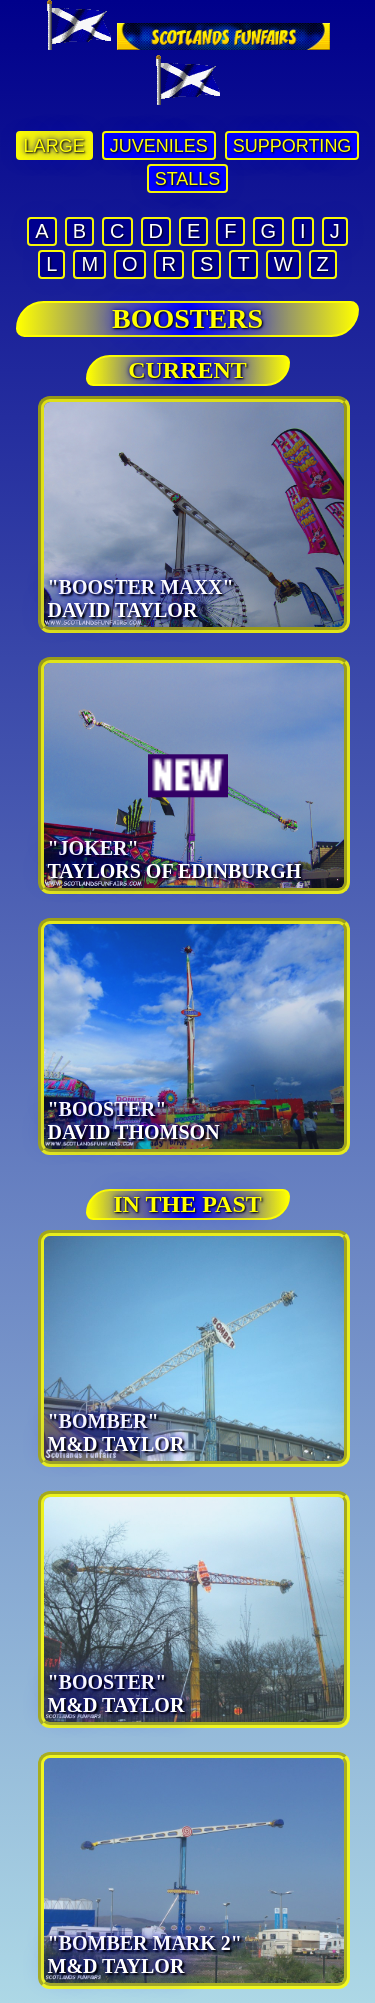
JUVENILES (159, 146)
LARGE (54, 146)
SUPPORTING (292, 146)
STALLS (188, 179)
